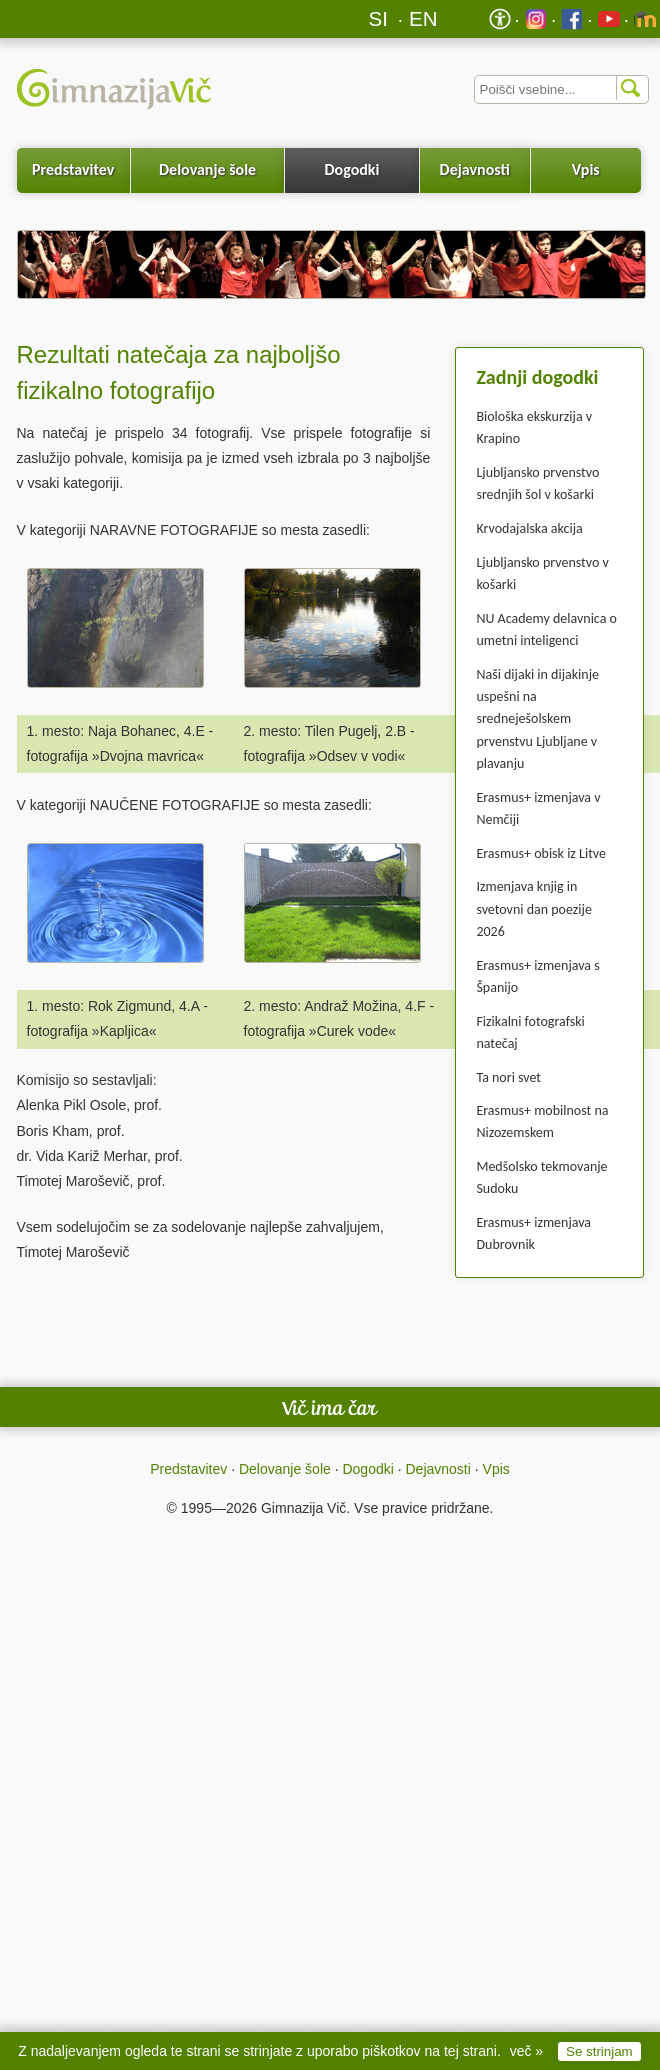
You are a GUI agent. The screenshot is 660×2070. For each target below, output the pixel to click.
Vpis (586, 169)
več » (526, 2051)
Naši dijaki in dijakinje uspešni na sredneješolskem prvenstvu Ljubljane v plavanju (537, 719)
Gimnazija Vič (303, 1508)
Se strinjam (599, 2051)
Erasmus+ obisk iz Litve (541, 853)
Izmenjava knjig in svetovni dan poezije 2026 (533, 909)
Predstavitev (73, 169)
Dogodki (352, 169)
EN (423, 18)
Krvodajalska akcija (529, 528)
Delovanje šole (207, 169)
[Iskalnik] (562, 89)
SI (378, 18)
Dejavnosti (475, 169)
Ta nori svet (508, 1077)
